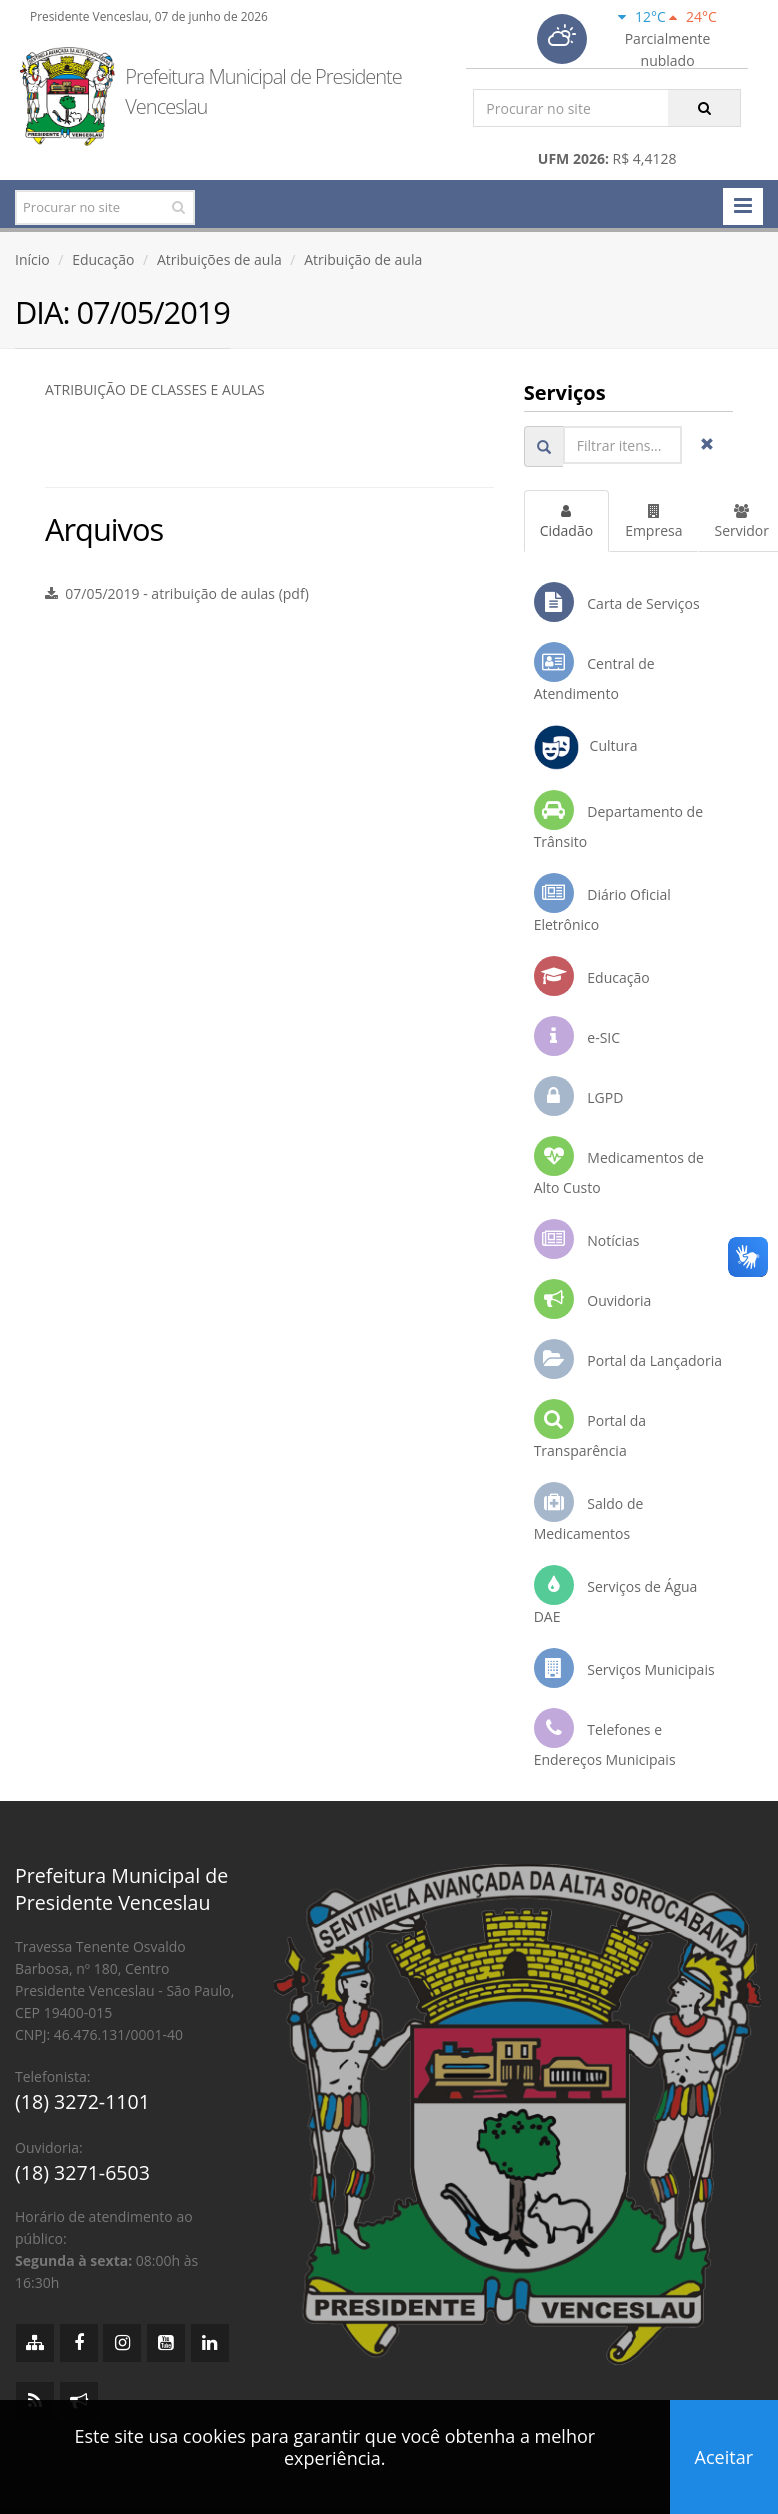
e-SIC (577, 1036)
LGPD (579, 1096)
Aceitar (724, 2457)
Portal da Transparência (590, 1429)
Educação (103, 259)
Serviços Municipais (624, 1668)
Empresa (653, 522)
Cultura (586, 747)
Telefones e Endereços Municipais (605, 1738)
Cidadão (566, 522)
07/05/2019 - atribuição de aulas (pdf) (177, 593)
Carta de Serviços (617, 602)
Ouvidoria (593, 1299)
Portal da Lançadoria (628, 1359)
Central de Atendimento (594, 672)
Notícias (587, 1239)
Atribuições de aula (219, 259)
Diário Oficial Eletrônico (602, 903)
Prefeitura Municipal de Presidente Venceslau (263, 91)
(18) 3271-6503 (82, 2172)
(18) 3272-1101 (82, 2101)
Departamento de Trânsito (618, 820)
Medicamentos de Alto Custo (619, 1166)
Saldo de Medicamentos (589, 1512)
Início (32, 259)
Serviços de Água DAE (616, 1595)
